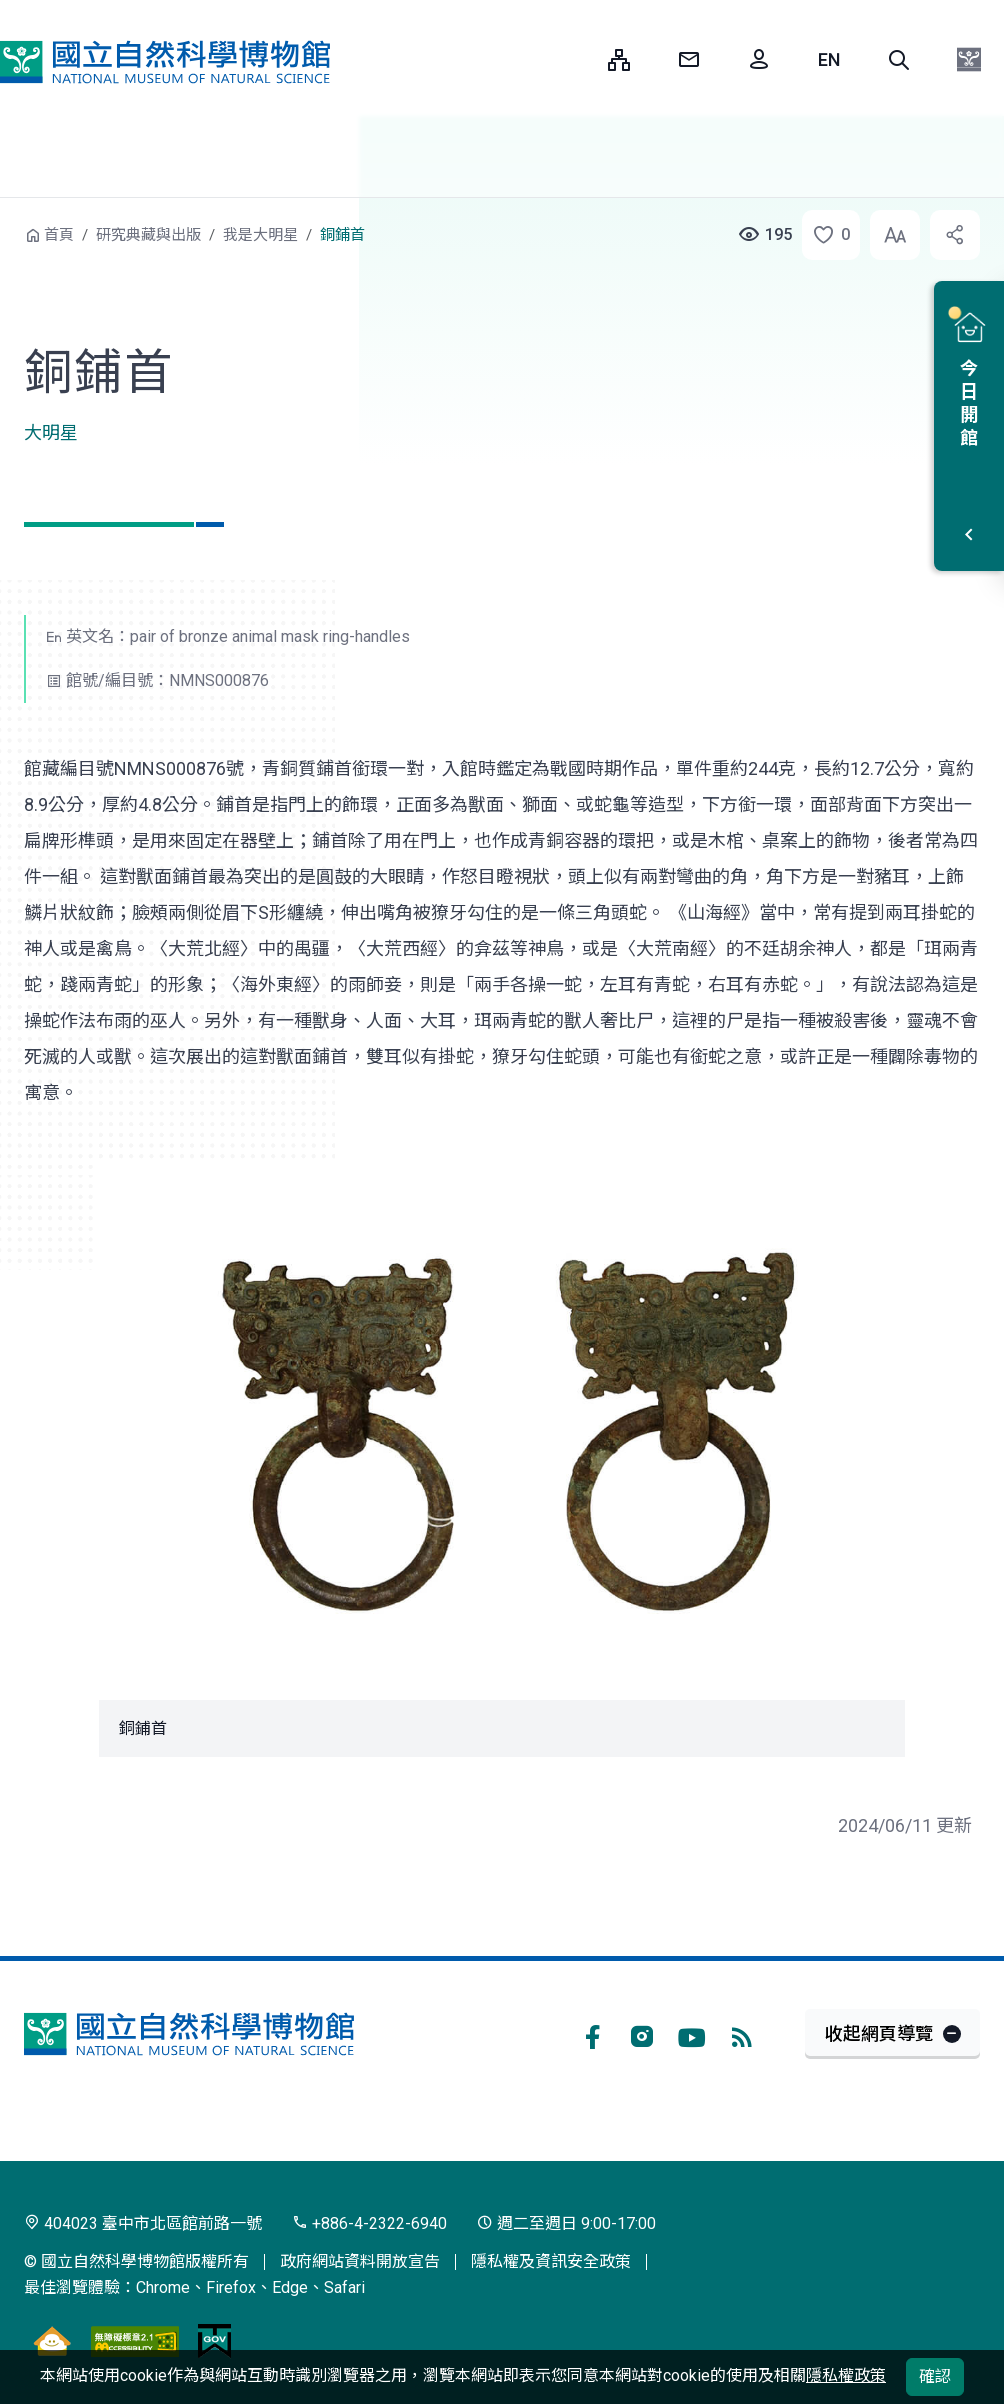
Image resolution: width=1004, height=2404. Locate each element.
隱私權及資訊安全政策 (551, 2261)
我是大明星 (260, 235)
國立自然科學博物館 (165, 62)
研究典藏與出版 (148, 235)
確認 (935, 2376)
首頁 (59, 235)
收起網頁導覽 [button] (879, 2033)
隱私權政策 (846, 2375)
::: (578, 59)
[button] (899, 60)
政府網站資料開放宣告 (360, 2261)
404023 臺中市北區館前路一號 (143, 2223)
